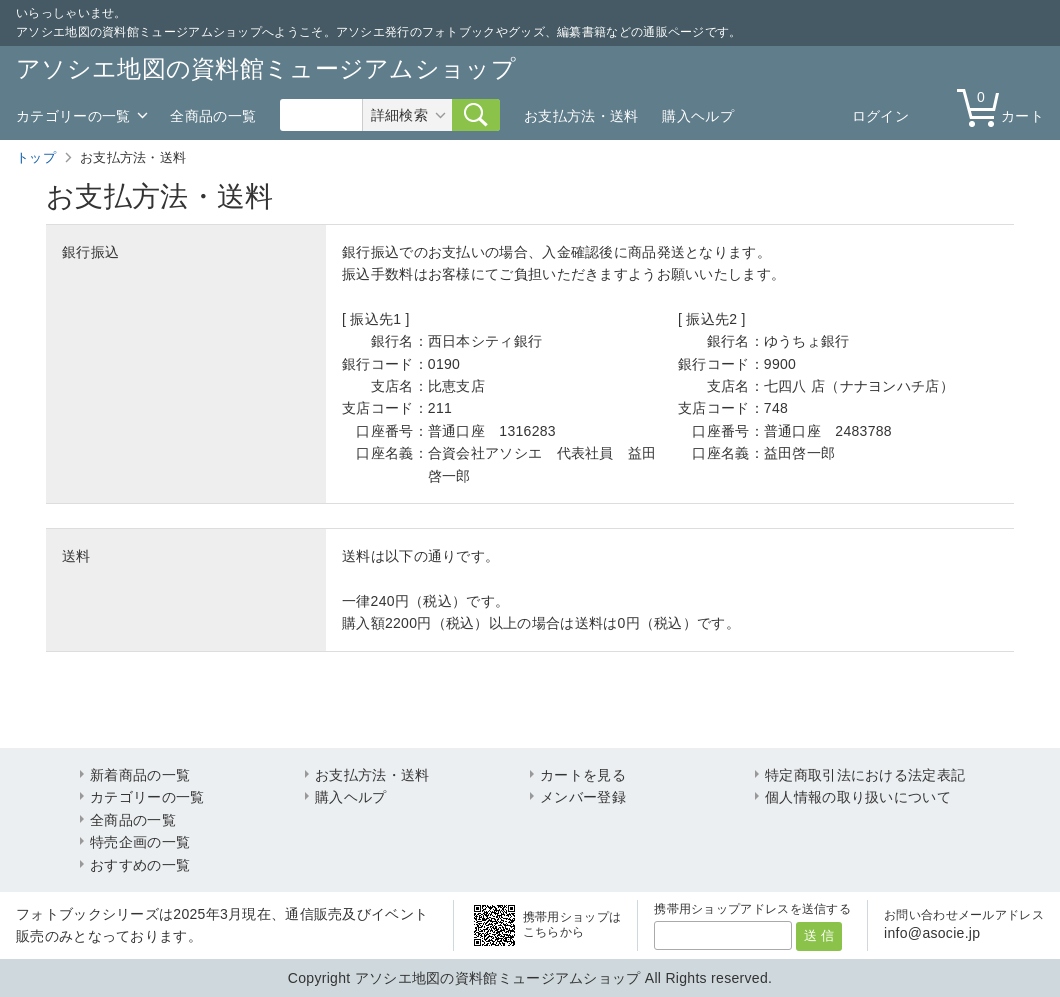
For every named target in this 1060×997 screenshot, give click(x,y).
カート (1005, 106)
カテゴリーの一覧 (73, 116)
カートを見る (583, 775)
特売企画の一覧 (140, 842)
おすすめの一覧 (140, 865)
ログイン (880, 116)
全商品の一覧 (213, 116)
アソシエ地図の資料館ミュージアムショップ (266, 68)
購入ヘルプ (698, 116)
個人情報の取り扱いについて (858, 797)
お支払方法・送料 (581, 116)
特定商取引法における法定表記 (865, 775)
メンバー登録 (583, 797)
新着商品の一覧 (140, 775)
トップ (36, 157)
